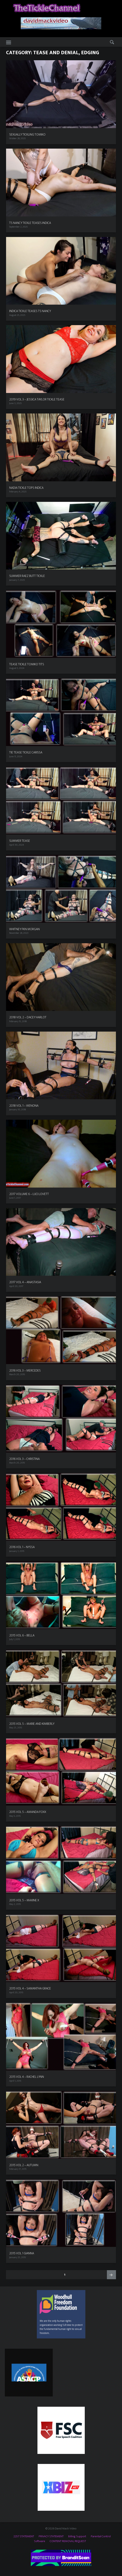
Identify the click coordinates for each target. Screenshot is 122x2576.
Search (111, 42)
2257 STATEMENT (23, 2536)
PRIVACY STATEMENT (51, 2536)
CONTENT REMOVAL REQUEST (68, 2541)
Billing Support (77, 2536)
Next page (111, 2274)
